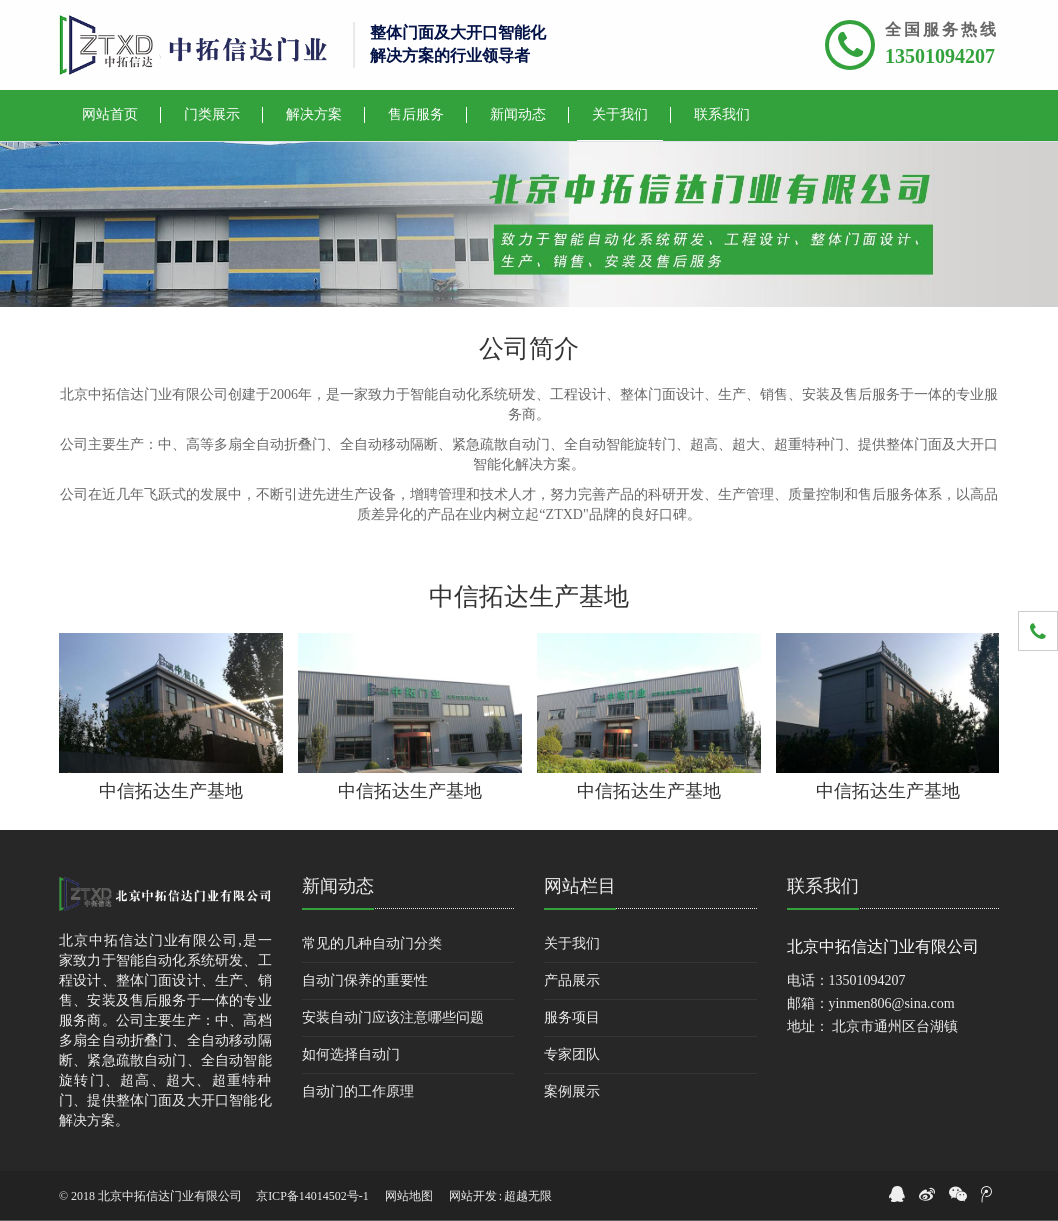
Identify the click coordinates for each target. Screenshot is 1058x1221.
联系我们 (823, 886)
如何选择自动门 (351, 1054)
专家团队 (572, 1054)
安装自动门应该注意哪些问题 (393, 1017)
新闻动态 (338, 886)
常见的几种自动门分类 (372, 943)
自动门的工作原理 (358, 1091)
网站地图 (409, 1196)
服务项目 (572, 1017)
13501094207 (940, 56)
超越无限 (528, 1196)
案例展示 (572, 1091)
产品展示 (572, 980)
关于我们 (572, 943)
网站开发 (473, 1196)
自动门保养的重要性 (365, 980)
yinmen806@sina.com (892, 1003)
